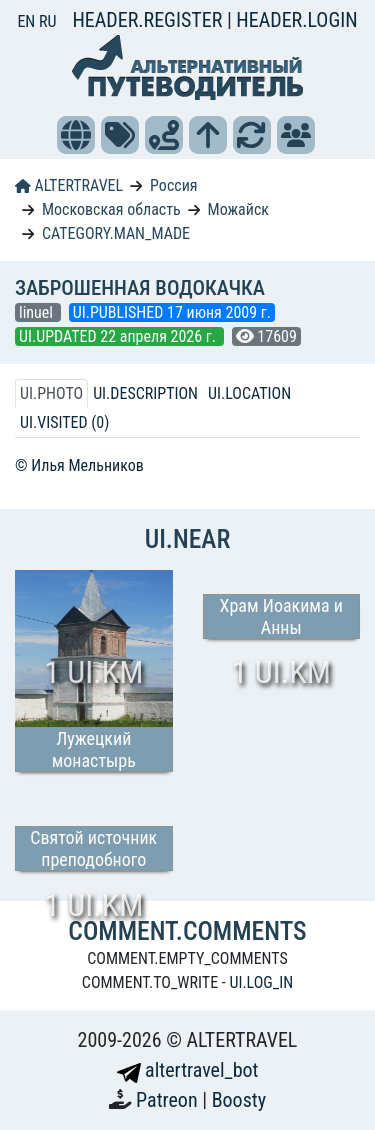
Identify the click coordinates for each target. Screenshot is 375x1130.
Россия (173, 185)
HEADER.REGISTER (149, 20)
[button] (76, 135)
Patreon (169, 1100)
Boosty (239, 1100)
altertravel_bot (188, 1070)
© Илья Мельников (79, 465)
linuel (38, 312)
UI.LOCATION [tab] (249, 393)
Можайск (238, 209)
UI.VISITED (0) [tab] (64, 422)
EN (28, 21)
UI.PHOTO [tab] (51, 393)
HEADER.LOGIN (296, 20)
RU (47, 21)
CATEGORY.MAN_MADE (116, 233)
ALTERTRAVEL (69, 185)
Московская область (111, 209)
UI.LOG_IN (261, 982)
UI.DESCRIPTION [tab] (145, 393)
